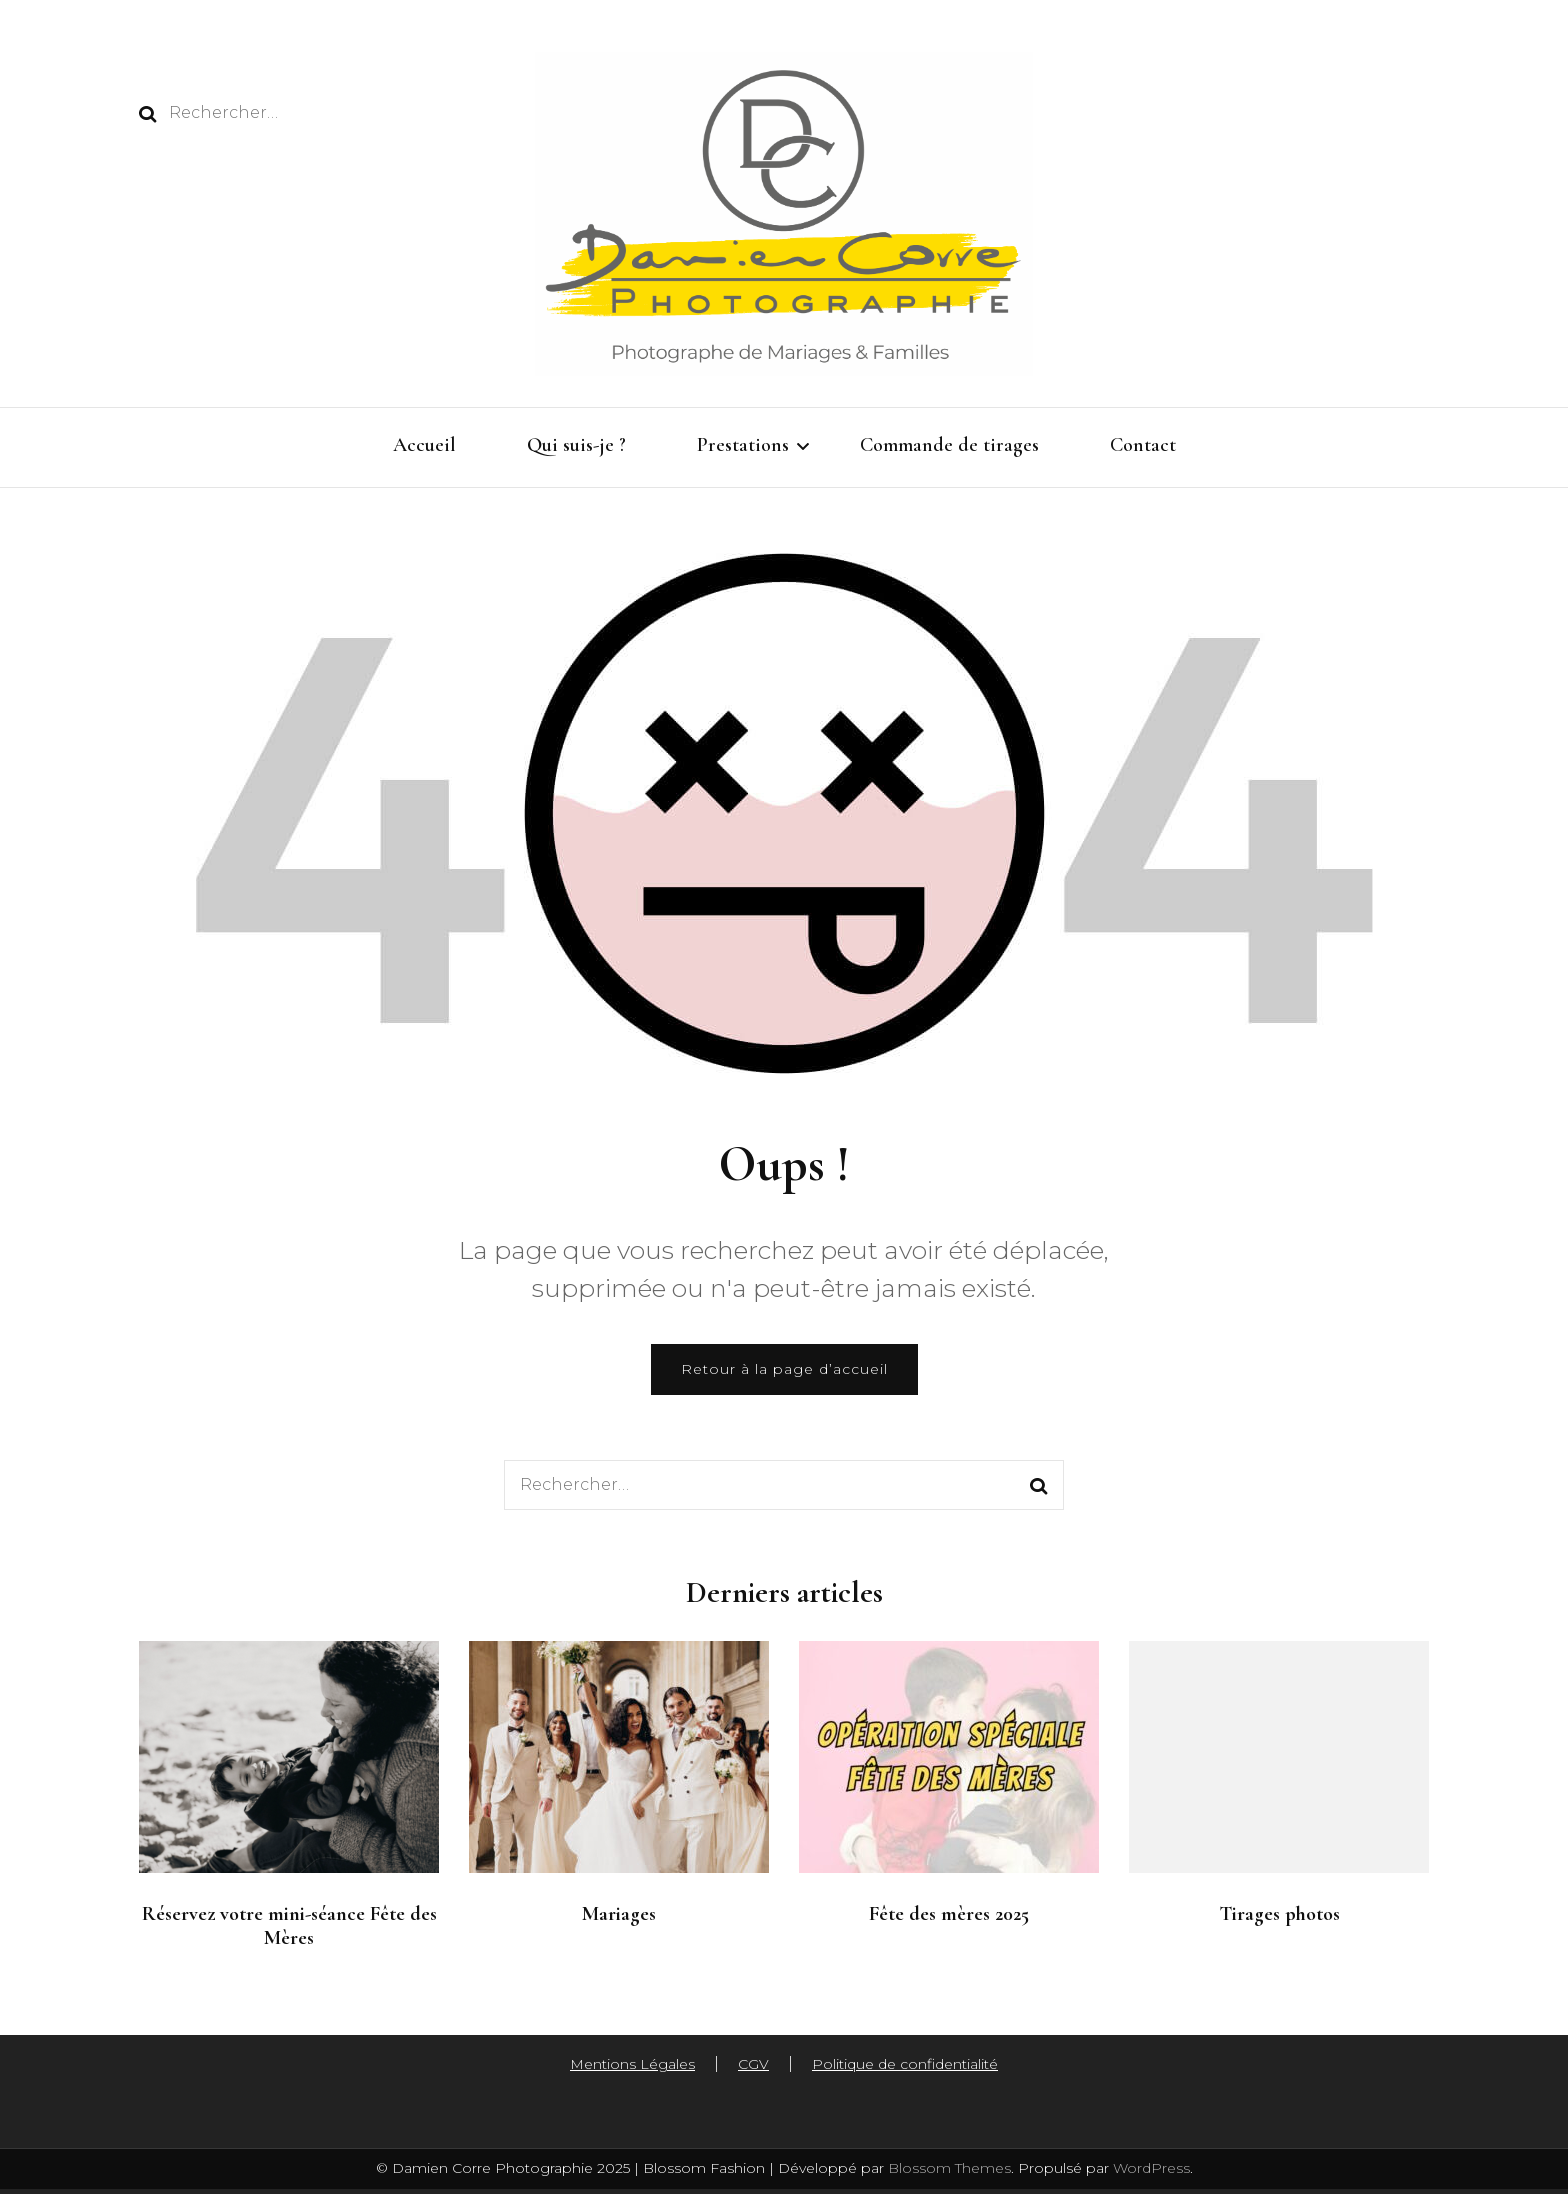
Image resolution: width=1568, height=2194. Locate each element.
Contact (1143, 445)
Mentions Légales (632, 2064)
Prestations (743, 445)
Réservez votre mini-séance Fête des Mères (289, 1926)
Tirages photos (1279, 1914)
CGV (753, 2064)
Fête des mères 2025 (949, 1914)
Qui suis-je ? (576, 445)
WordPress (1151, 2168)
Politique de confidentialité (905, 2064)
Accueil (424, 445)
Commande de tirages (949, 445)
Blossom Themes (947, 2168)
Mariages (619, 1914)
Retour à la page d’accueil (784, 1369)
